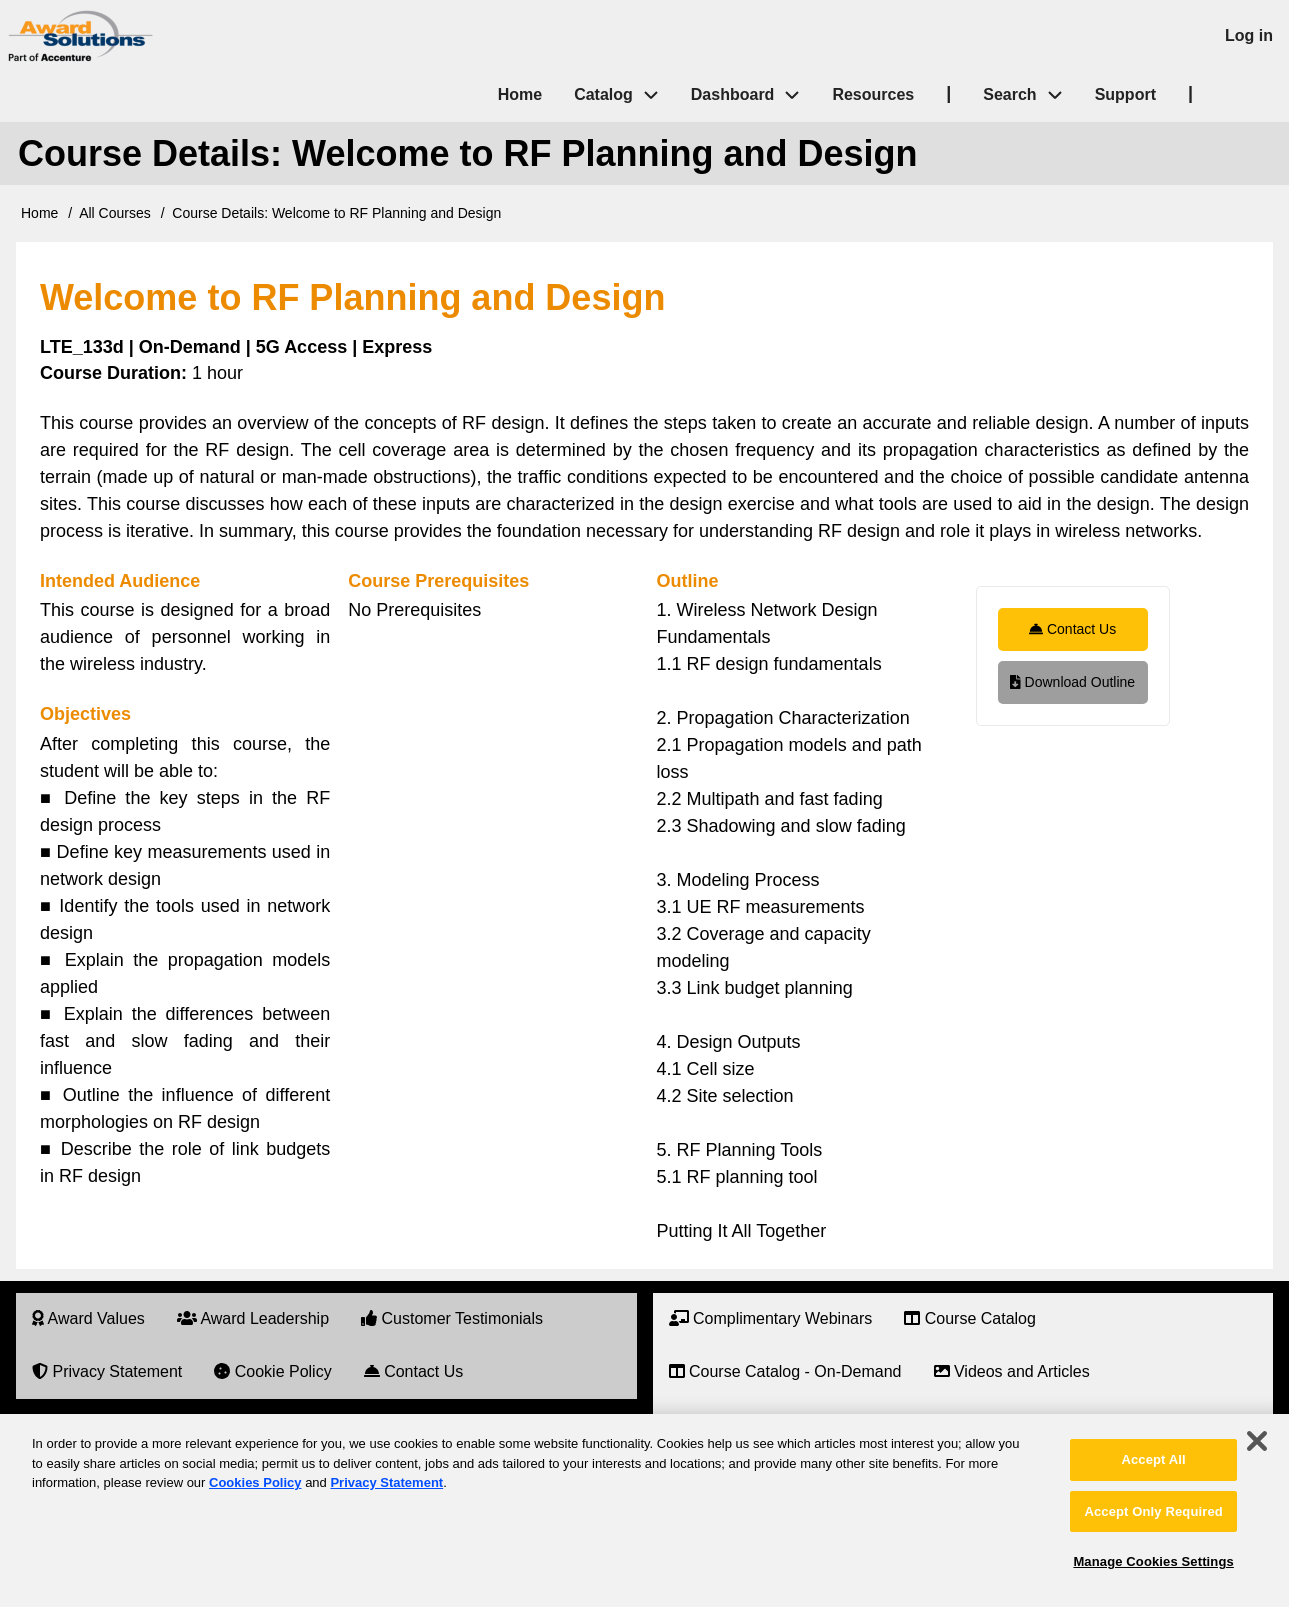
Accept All (1153, 1459)
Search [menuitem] (1030, 95)
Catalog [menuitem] (603, 94)
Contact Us (1072, 629)
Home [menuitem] (520, 94)
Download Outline (1072, 682)
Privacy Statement (386, 1482)
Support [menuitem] (1125, 94)
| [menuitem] (948, 93)
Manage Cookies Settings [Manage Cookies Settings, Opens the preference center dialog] (1153, 1561)
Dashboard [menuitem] (733, 94)
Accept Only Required (1153, 1511)
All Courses (115, 213)
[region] (644, 1510)
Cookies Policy (255, 1482)
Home (39, 213)
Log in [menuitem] (1249, 35)
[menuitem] (88, 1319)
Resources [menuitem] (873, 94)
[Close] (1257, 1441)
